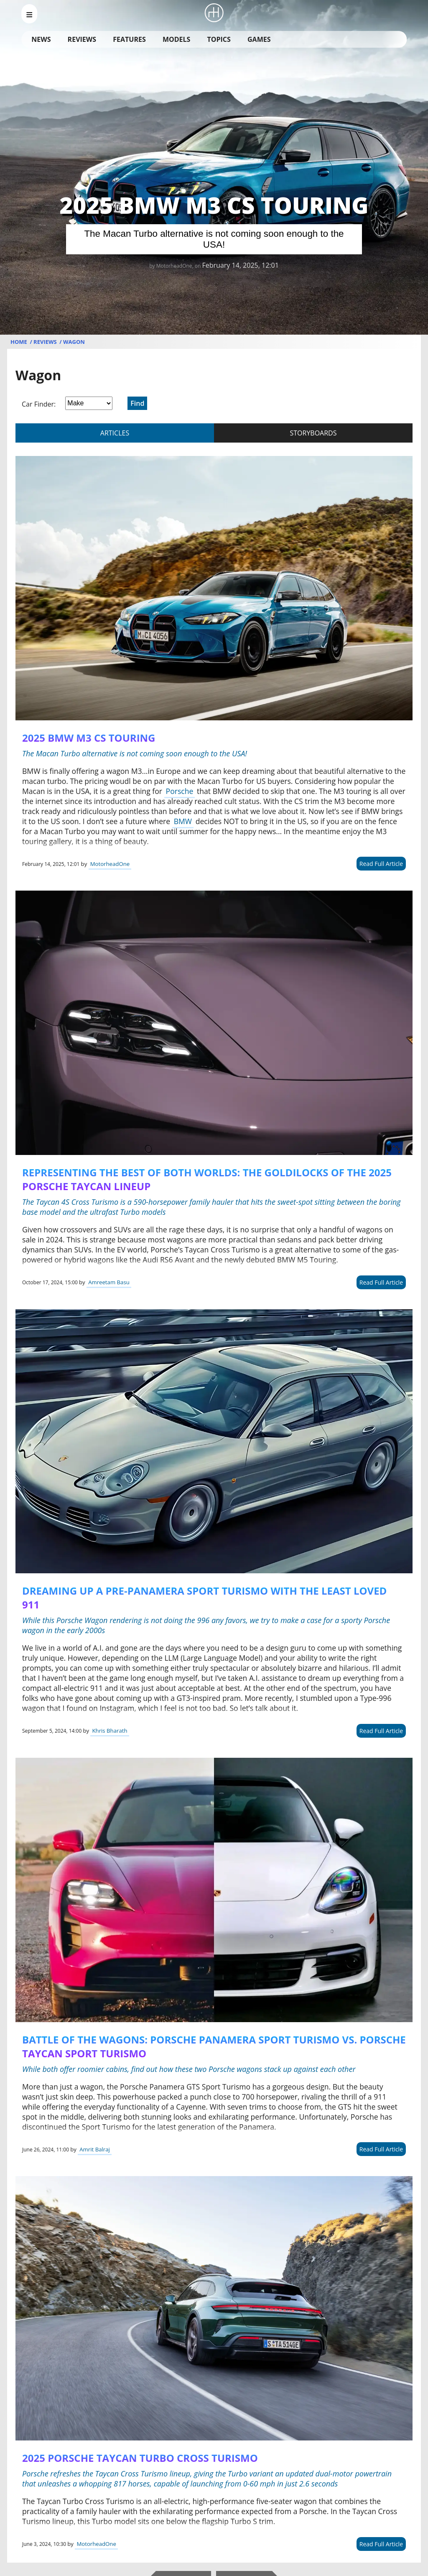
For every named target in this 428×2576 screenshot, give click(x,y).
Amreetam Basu (109, 1282)
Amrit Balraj (94, 2149)
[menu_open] (29, 13)
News (41, 39)
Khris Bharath (109, 1730)
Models (176, 39)
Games (258, 39)
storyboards (313, 433)
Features (129, 39)
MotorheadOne (110, 864)
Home (19, 342)
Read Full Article (381, 864)
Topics (219, 39)
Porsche (180, 791)
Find (137, 403)
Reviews (82, 39)
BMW (183, 821)
